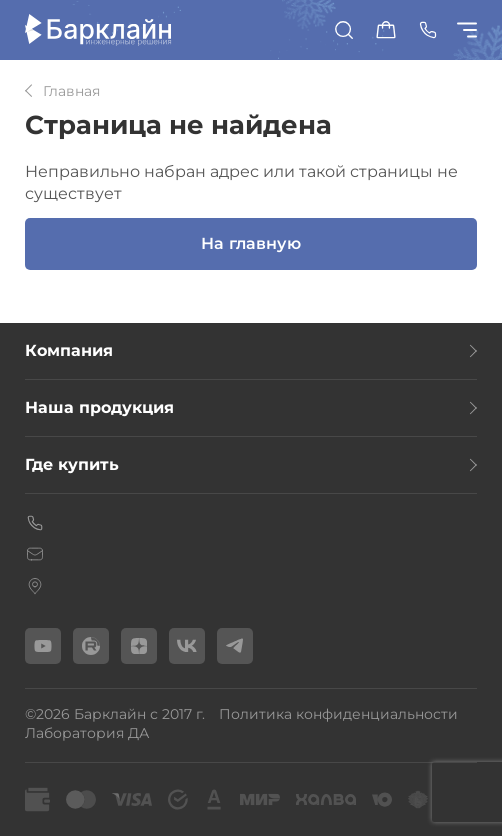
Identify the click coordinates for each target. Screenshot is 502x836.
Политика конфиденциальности (338, 714)
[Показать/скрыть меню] (470, 30)
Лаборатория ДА (87, 733)
